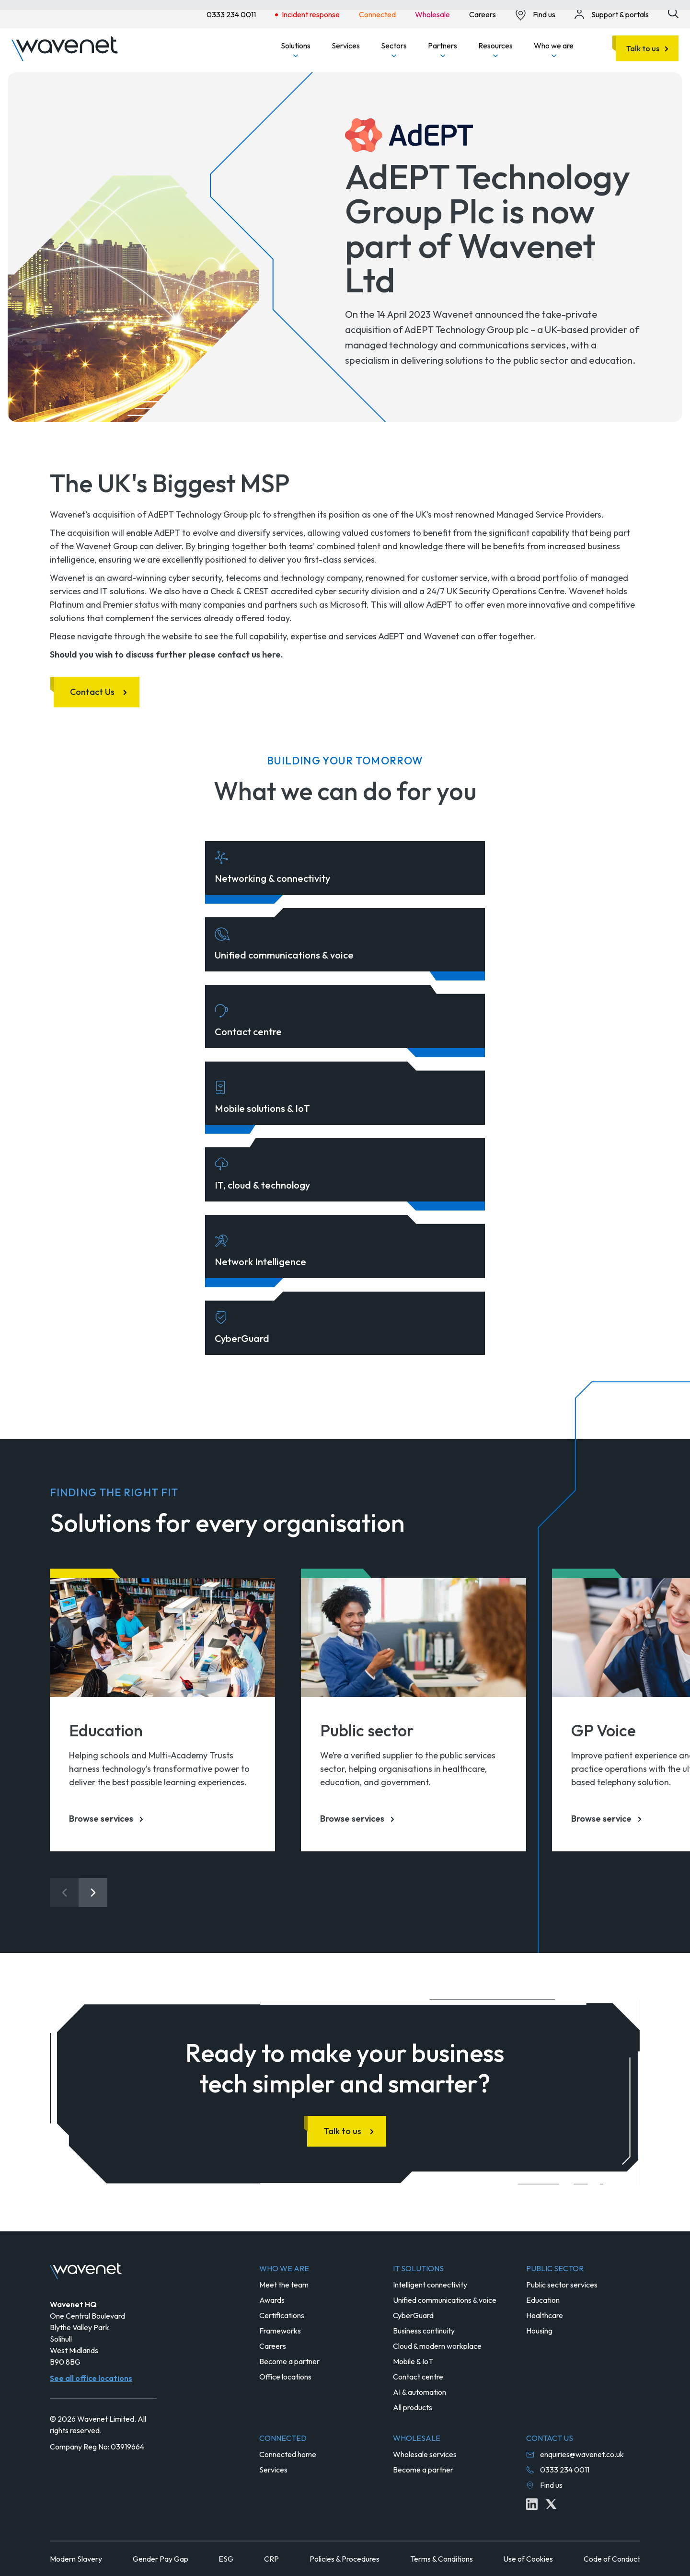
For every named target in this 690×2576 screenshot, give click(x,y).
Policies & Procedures (345, 2559)
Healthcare (544, 2315)
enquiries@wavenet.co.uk (582, 2454)
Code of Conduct (612, 2559)
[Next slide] (93, 1892)
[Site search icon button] (673, 13)
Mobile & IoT (413, 2361)
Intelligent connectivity (430, 2284)
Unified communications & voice (444, 2300)
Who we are (554, 49)
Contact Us (92, 691)
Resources (495, 49)
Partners (442, 49)
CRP (271, 2559)
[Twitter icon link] (551, 2504)
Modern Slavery (76, 2559)
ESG (225, 2559)
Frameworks (280, 2330)
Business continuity (424, 2330)
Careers (272, 2346)
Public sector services (562, 2284)
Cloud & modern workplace (437, 2346)
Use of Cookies (528, 2559)
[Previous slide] (64, 1892)
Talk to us (642, 48)
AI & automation (419, 2392)
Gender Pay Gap (160, 2559)
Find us (551, 2485)
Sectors (394, 49)
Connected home (287, 2454)
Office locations (285, 2376)
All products (412, 2407)
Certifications (281, 2315)
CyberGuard (413, 2315)
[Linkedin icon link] (532, 2504)
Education (543, 2300)
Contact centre (418, 2376)
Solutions (295, 49)
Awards (272, 2300)
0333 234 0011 (564, 2469)
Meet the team (284, 2284)
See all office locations (91, 2378)
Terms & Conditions (441, 2559)
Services (346, 45)
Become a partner (289, 2361)
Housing (539, 2330)
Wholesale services (425, 2454)
